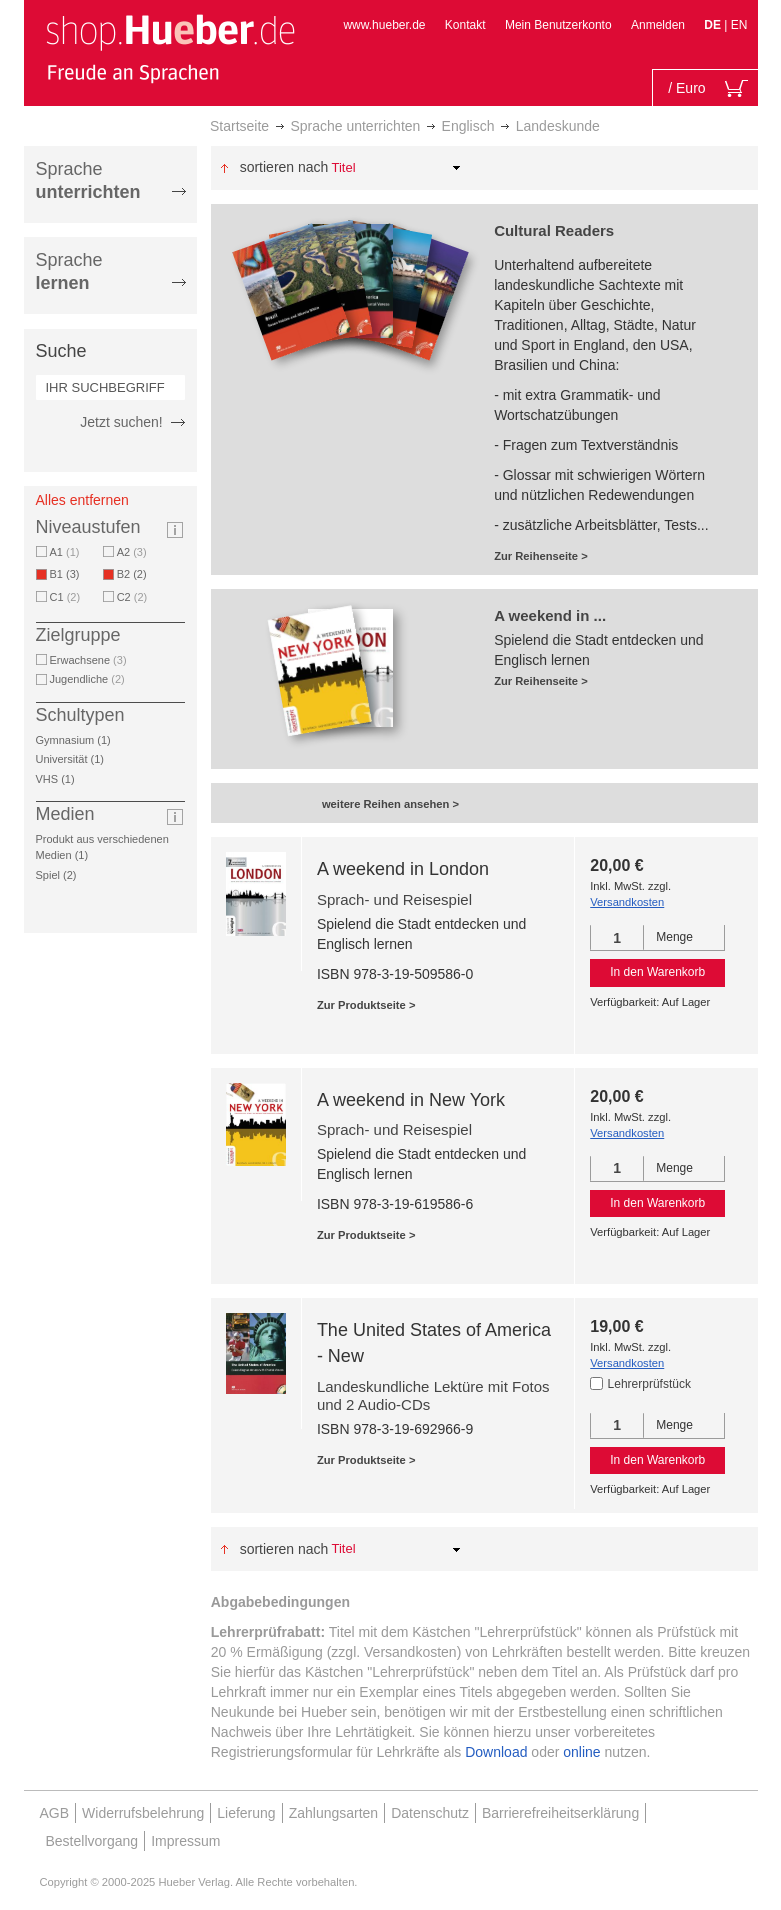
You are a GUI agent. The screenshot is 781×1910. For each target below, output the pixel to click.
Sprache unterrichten (355, 126)
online (581, 1752)
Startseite (239, 126)
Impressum (185, 1841)
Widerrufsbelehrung (143, 1813)
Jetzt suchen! (121, 422)
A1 (65, 552)
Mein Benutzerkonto (558, 25)
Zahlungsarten (334, 1813)
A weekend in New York (411, 1100)
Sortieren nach (284, 167)
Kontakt (465, 25)
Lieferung (246, 1813)
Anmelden (658, 25)
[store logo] (170, 48)
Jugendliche (87, 679)
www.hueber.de (384, 25)
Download (496, 1752)
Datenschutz (430, 1813)
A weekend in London (403, 869)
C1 (65, 597)
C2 (132, 597)
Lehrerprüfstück (649, 1384)
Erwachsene (88, 660)
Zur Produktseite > (366, 1005)
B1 (68, 574)
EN (739, 25)
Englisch (468, 126)
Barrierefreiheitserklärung (560, 1813)
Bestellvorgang (92, 1841)
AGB (55, 1813)
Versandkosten (627, 902)
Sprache (88, 180)
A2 (132, 552)
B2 (135, 574)
